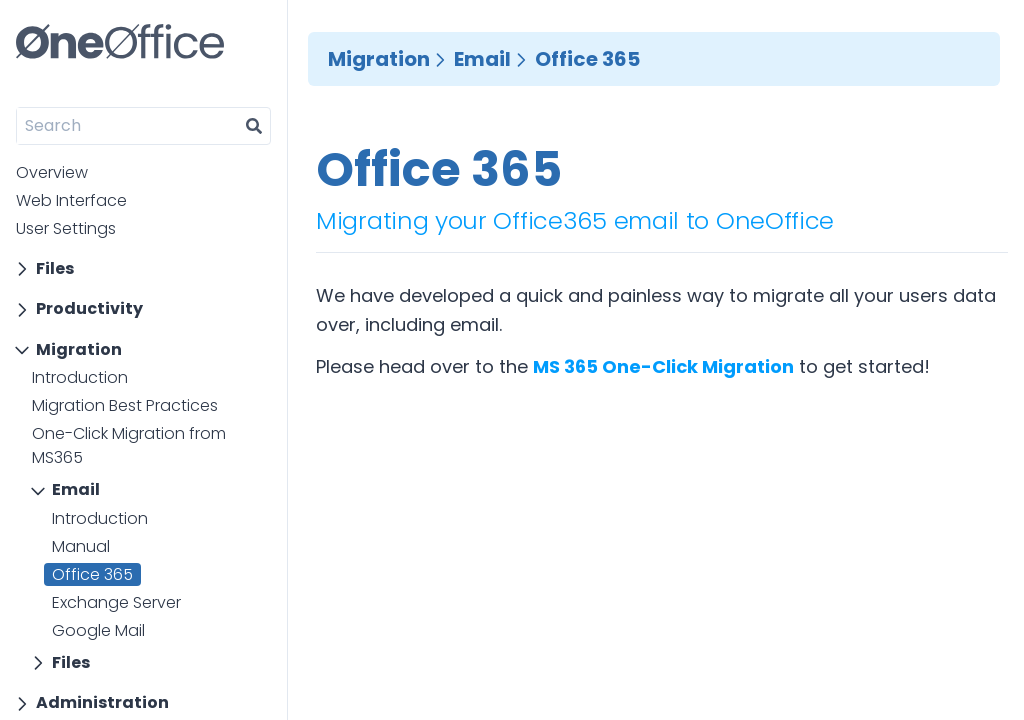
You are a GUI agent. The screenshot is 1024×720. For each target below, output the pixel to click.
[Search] (127, 126)
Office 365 (92, 574)
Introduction (80, 377)
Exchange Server (116, 602)
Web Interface (71, 200)
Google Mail (98, 630)
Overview (52, 172)
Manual (81, 546)
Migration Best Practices (125, 405)
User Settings (66, 228)
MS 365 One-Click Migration (663, 366)
